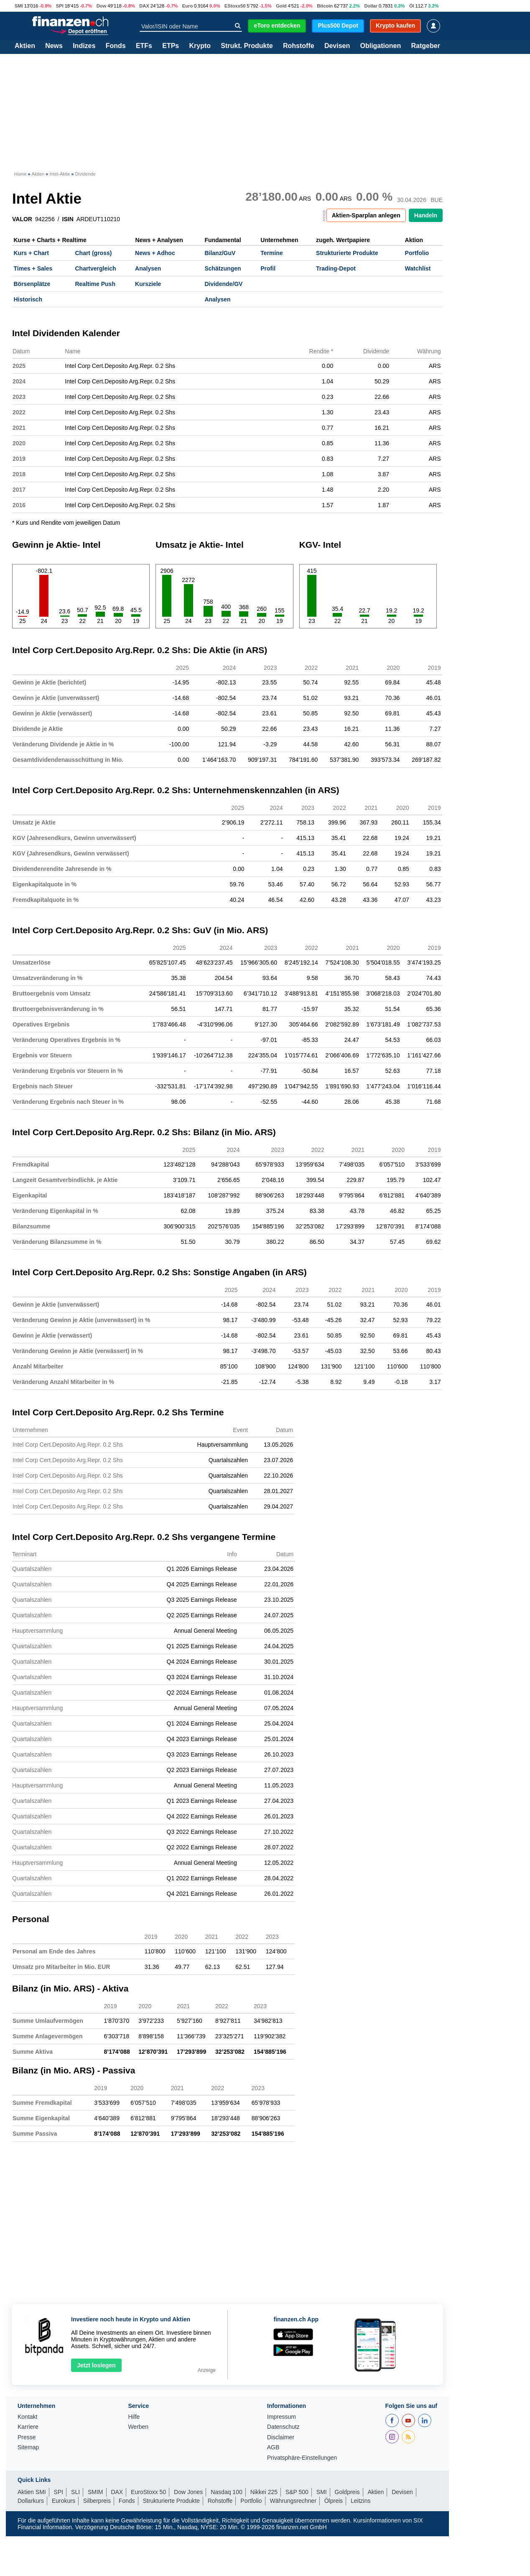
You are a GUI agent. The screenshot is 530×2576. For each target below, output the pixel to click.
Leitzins (360, 2500)
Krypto (200, 46)
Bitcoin (325, 5)
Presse (27, 2437)
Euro (187, 5)
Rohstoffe (298, 46)
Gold (281, 5)
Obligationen (380, 46)
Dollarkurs (31, 2500)
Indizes (84, 46)
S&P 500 (296, 2492)
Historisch (28, 299)
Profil (267, 268)
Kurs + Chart (31, 253)
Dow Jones (188, 2492)
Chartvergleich (95, 268)
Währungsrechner (293, 2500)
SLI (75, 2492)
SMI (19, 5)
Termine (271, 253)
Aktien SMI (32, 2492)
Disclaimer (280, 2437)
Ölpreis (333, 2500)
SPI (60, 5)
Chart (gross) (93, 253)
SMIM (95, 2492)
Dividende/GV (223, 284)
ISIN (68, 219)
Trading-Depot (336, 268)
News (54, 46)
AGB (273, 2447)
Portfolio (417, 253)
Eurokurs (63, 2500)
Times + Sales (33, 268)
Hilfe (134, 2417)
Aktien (25, 46)
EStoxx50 (234, 5)
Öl (411, 5)
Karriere (28, 2427)
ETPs (170, 46)
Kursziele (148, 284)
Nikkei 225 (264, 2492)
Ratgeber (425, 46)
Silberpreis (97, 2500)
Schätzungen (222, 268)
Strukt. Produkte (247, 46)
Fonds (116, 46)
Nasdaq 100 (226, 2492)
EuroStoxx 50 (148, 2492)
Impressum (281, 2417)
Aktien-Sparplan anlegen (366, 215)
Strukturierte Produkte (347, 253)
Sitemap (28, 2447)
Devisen (337, 46)
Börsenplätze (32, 284)
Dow (102, 5)
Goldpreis (347, 2492)
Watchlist (418, 268)
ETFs (144, 46)
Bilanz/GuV (219, 253)
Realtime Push (95, 284)
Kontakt (27, 2417)
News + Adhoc (155, 253)
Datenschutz (283, 2427)
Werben (138, 2427)
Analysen (148, 268)
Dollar (370, 5)
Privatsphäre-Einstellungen (302, 2458)
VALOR (22, 219)
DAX (144, 5)
